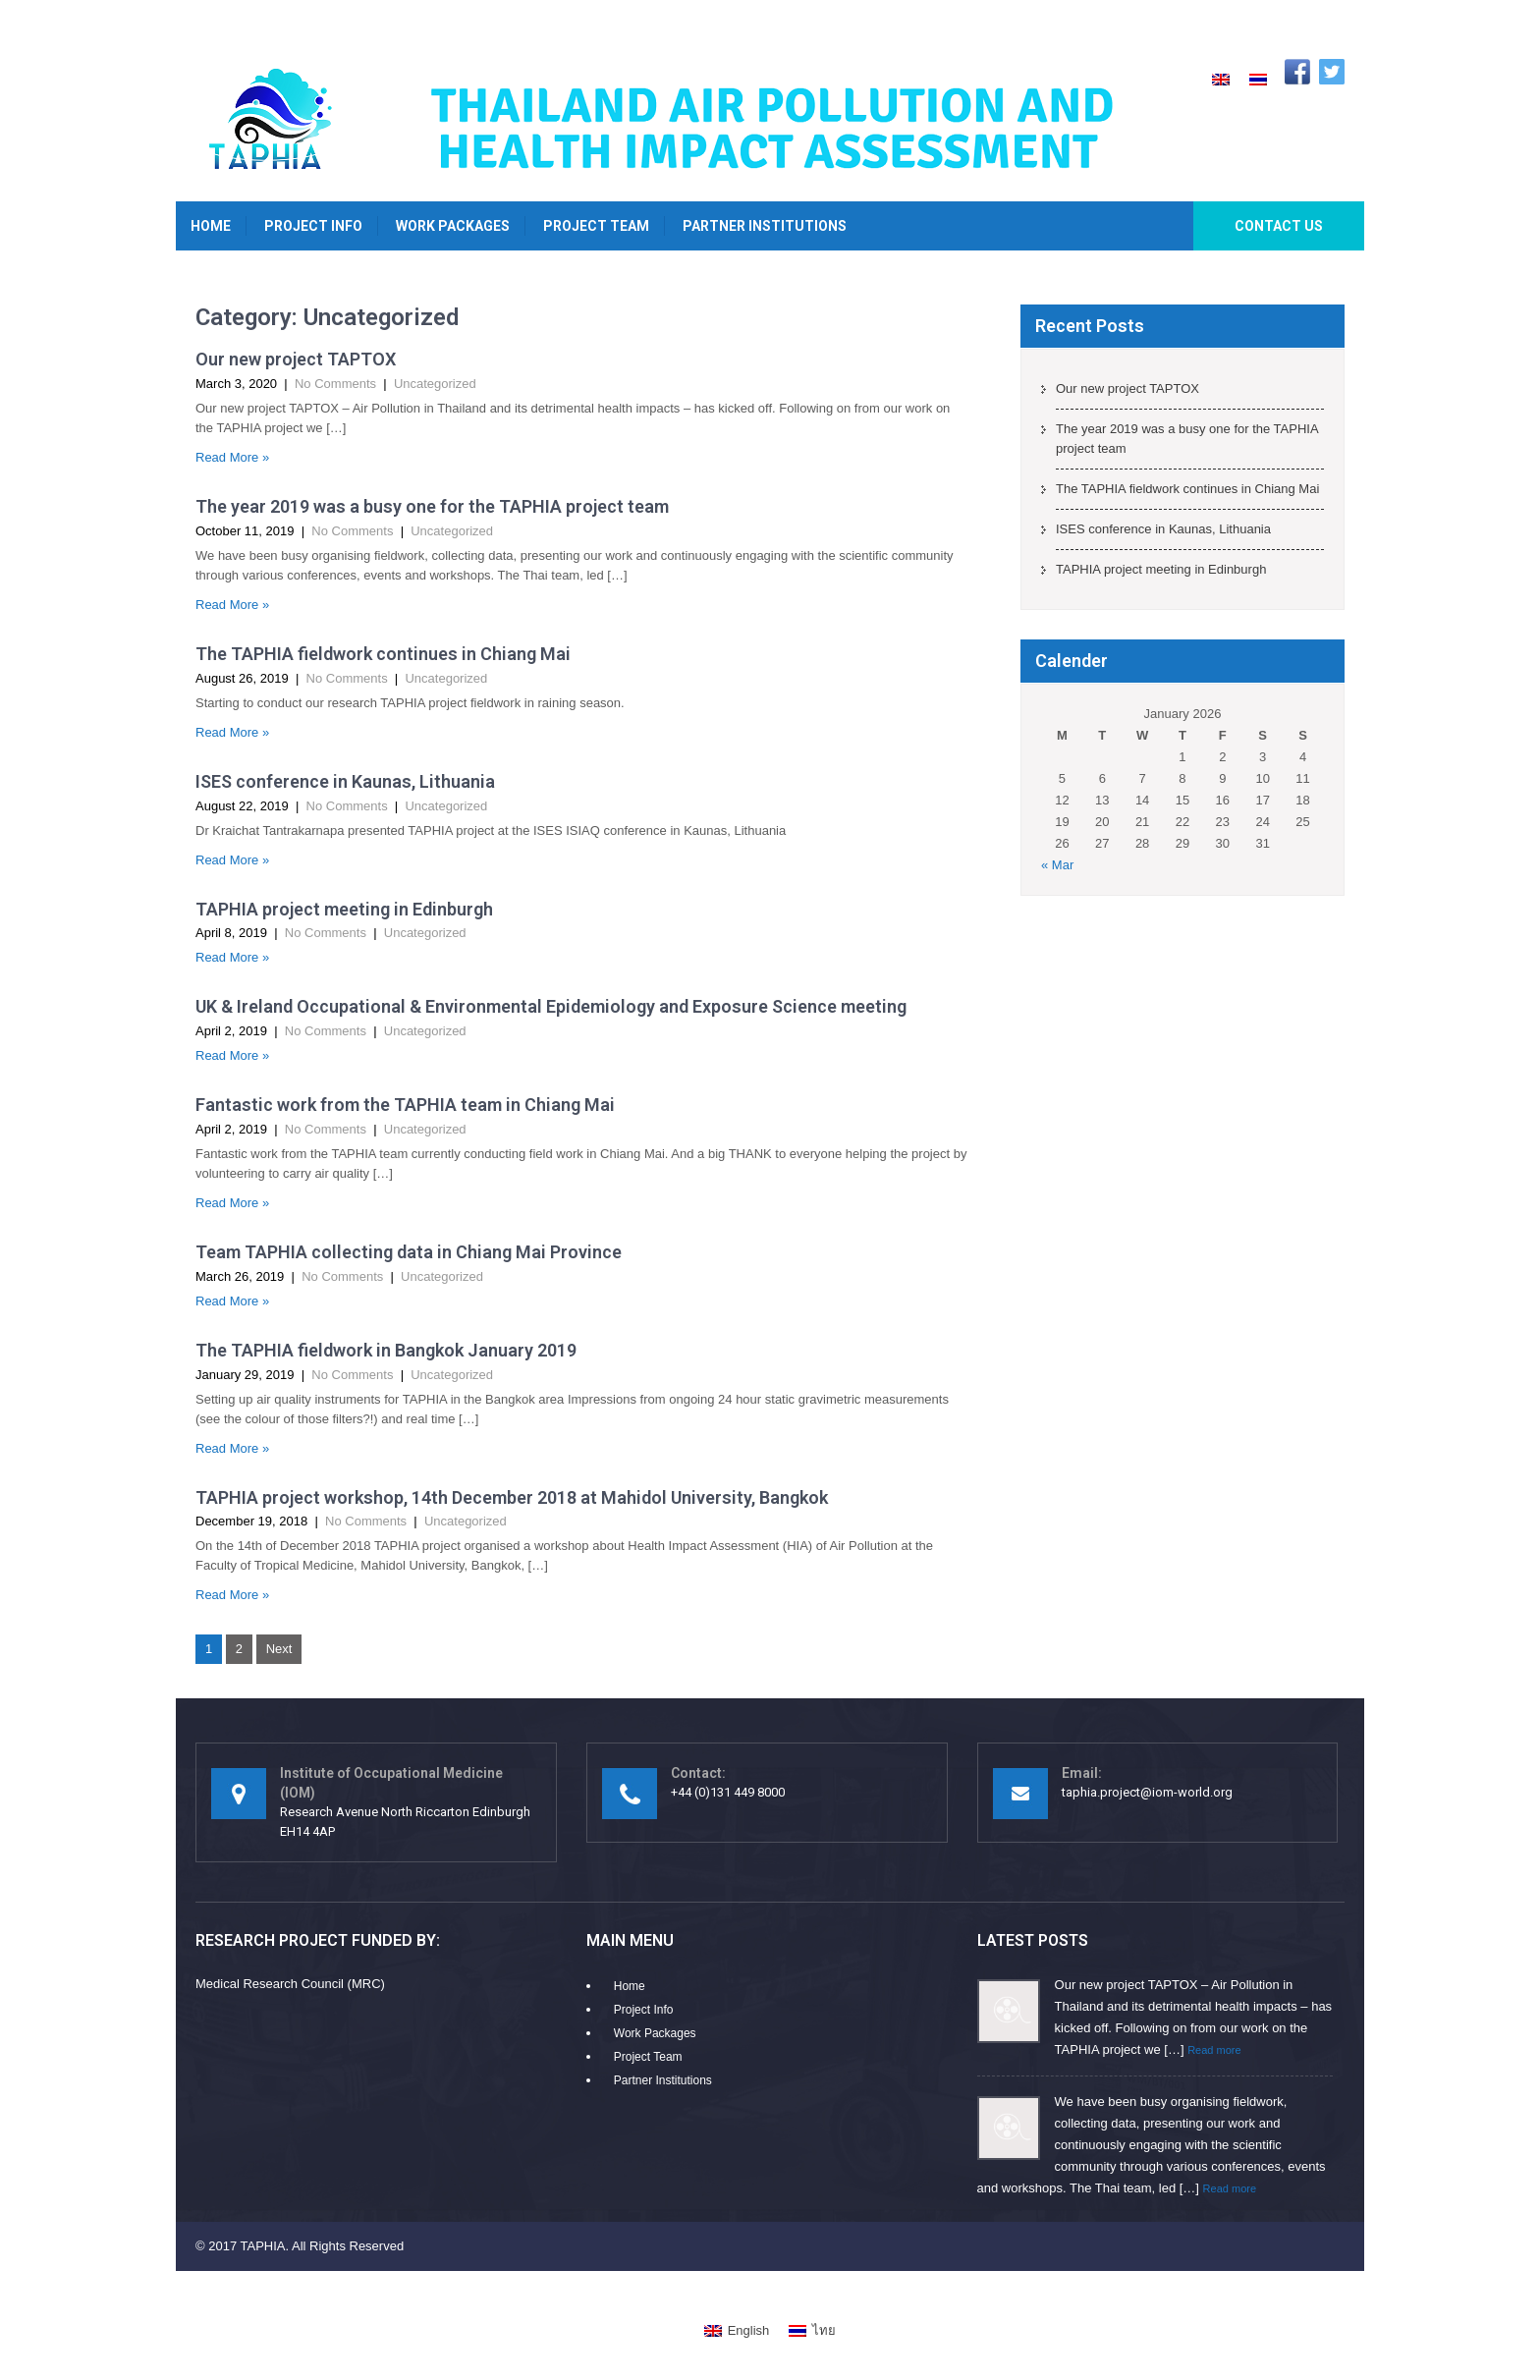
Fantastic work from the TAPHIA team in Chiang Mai (405, 1104)
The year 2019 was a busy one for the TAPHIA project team (432, 506)
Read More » (232, 457)
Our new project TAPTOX (295, 359)
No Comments (335, 383)
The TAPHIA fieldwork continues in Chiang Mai (383, 653)
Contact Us (1279, 226)
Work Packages (453, 226)
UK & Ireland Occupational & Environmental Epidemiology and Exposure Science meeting (551, 1006)
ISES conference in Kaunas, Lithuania (345, 781)
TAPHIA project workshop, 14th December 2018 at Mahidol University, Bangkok (511, 1497)
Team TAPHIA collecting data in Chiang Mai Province (408, 1252)
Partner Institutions (765, 226)
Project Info (313, 226)
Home (211, 226)
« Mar (1057, 865)
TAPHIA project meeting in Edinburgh (344, 909)
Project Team (596, 226)
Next (279, 1648)
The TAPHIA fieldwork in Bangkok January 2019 (386, 1350)
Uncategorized (435, 383)
